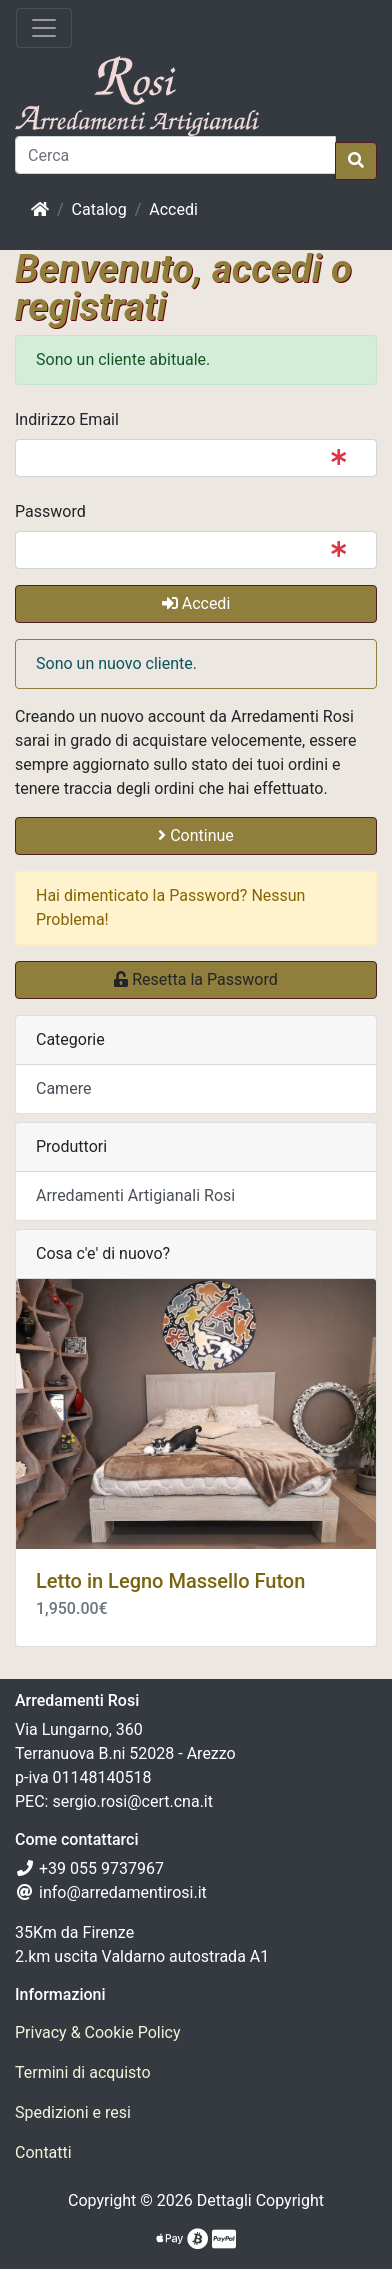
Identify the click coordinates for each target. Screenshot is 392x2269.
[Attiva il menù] (44, 28)
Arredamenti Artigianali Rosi (135, 1195)
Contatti (43, 2152)
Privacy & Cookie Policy (98, 2032)
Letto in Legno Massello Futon (170, 1581)
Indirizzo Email (67, 419)
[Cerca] (175, 155)
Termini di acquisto (83, 2072)
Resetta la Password (195, 979)
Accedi (173, 209)
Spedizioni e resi (73, 2112)
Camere (63, 1088)
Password (50, 511)
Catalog (99, 209)
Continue (196, 835)
